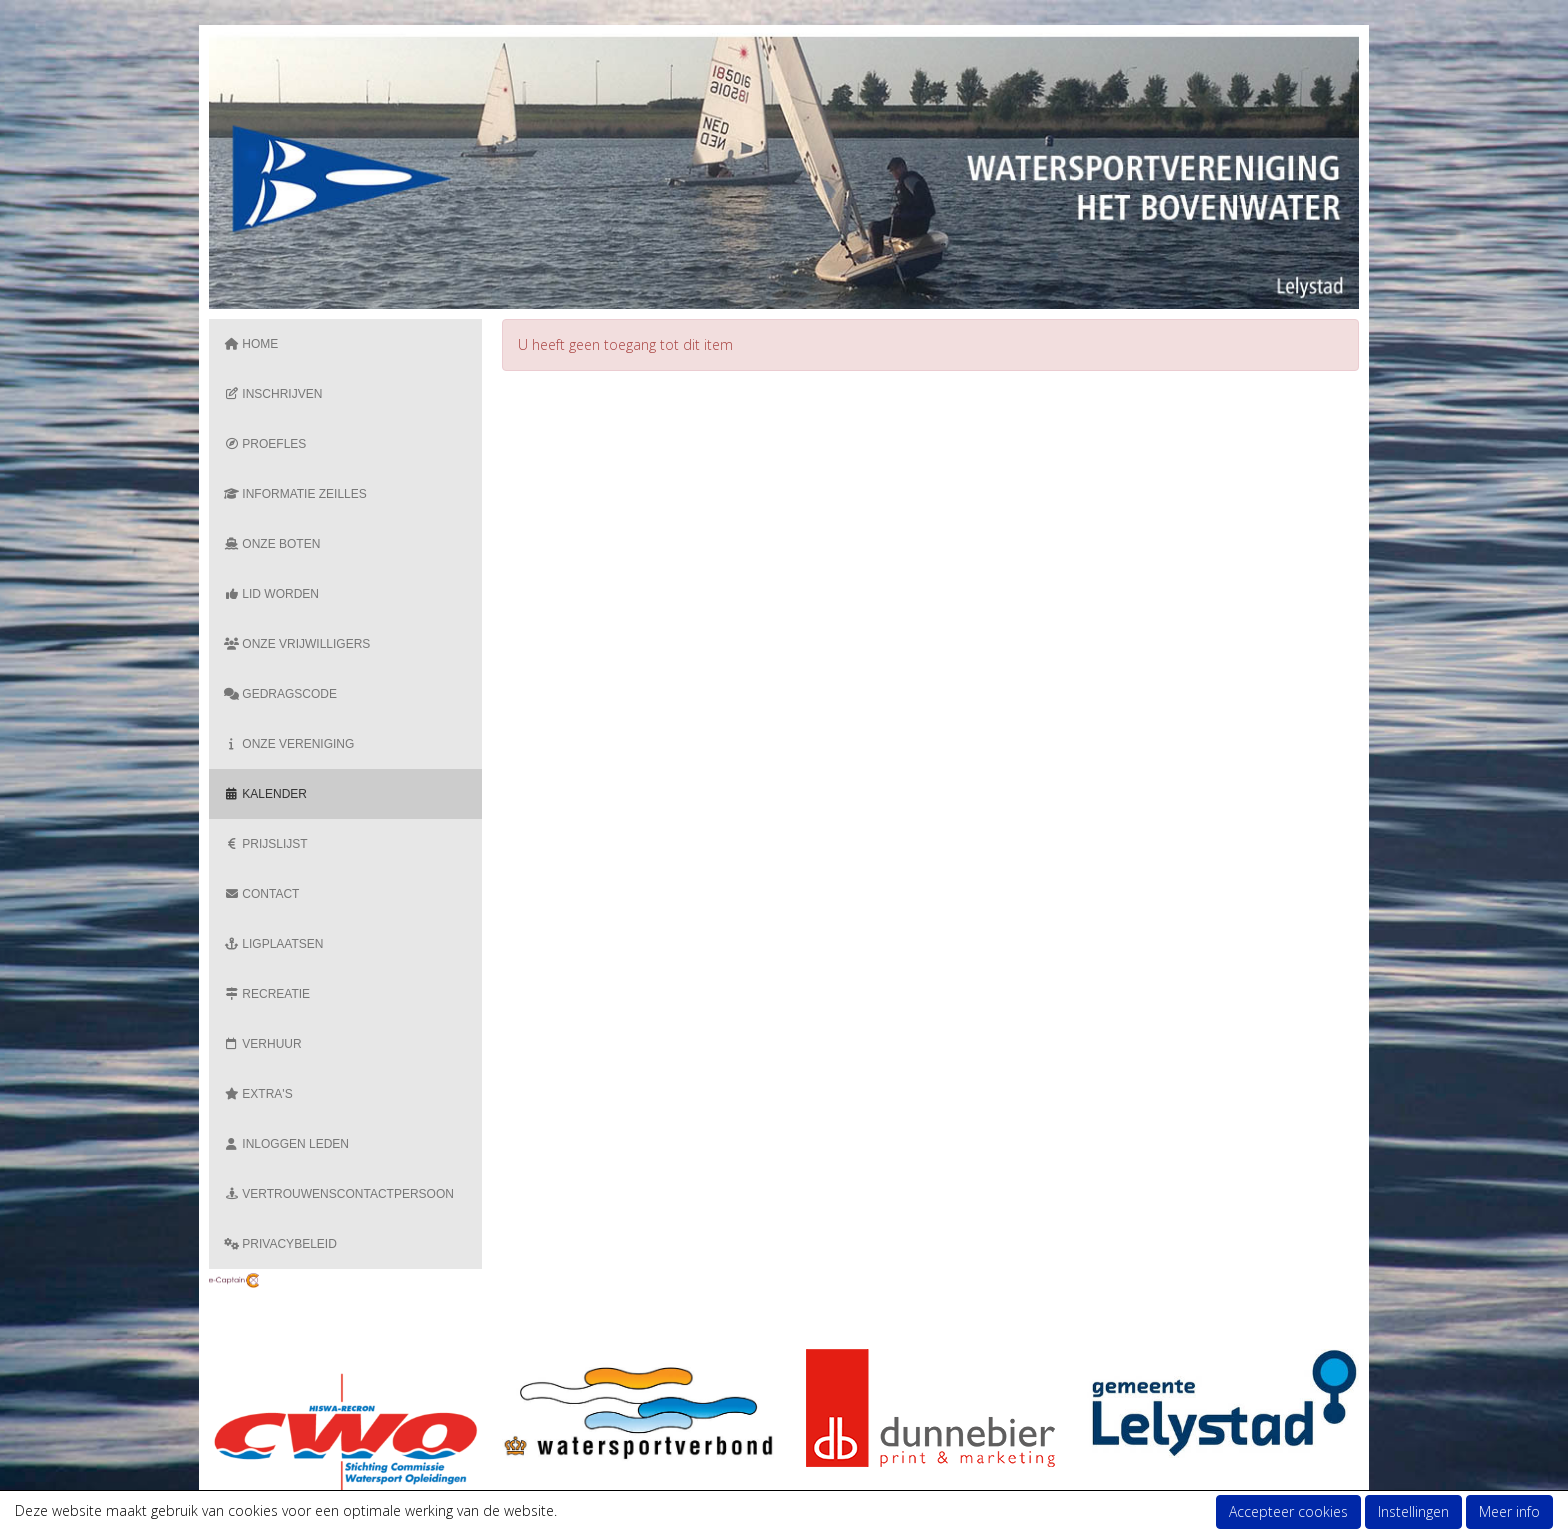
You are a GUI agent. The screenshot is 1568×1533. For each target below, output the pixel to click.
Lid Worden (271, 594)
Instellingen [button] (1413, 1511)
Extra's (258, 1094)
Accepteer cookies (1288, 1511)
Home (251, 344)
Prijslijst (266, 844)
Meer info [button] (1509, 1511)
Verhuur (263, 1044)
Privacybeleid (280, 1244)
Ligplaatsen (273, 944)
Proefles (265, 444)
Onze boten (272, 544)
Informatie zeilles (295, 494)
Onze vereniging (289, 744)
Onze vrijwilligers (297, 644)
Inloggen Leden (286, 1144)
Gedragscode (280, 694)
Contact (261, 894)
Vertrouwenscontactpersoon (339, 1194)
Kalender (265, 794)
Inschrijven (273, 394)
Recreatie (267, 994)
